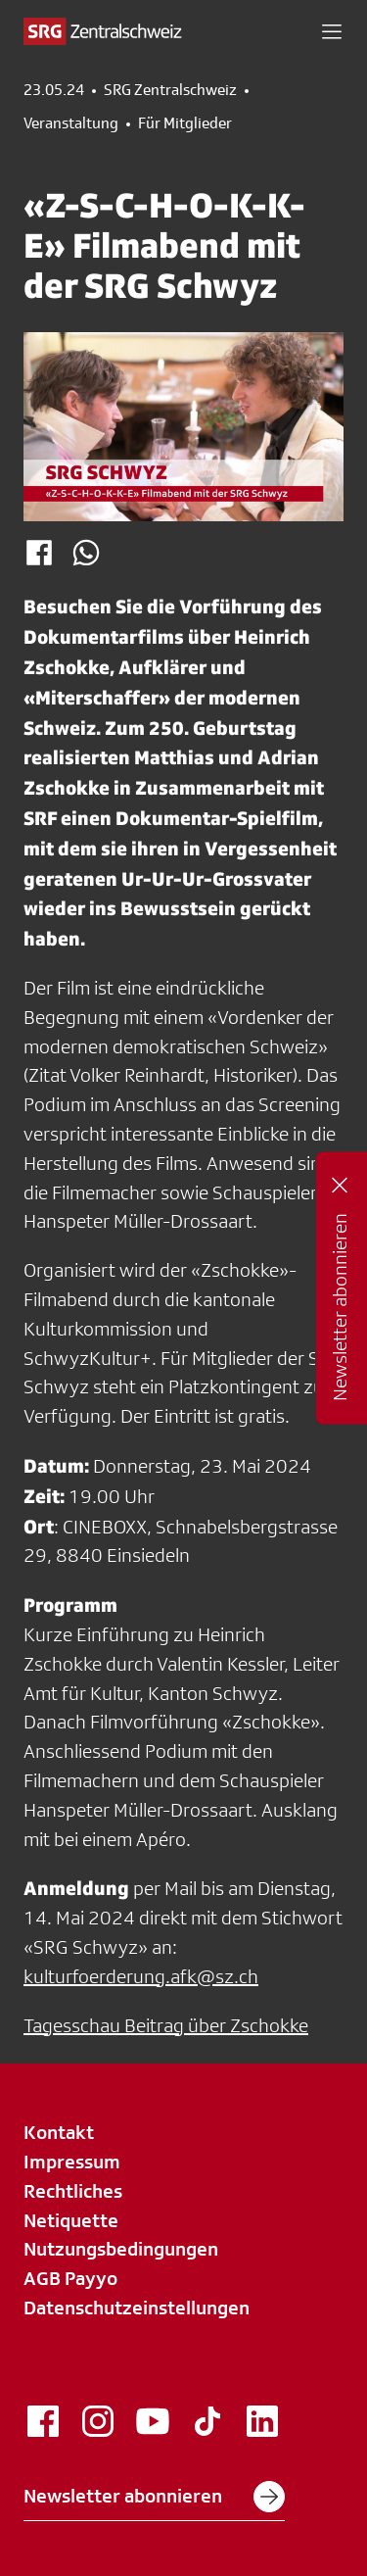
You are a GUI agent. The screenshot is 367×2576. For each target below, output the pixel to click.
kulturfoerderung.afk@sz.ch (140, 1976)
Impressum (71, 2161)
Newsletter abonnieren (154, 2496)
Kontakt (58, 2132)
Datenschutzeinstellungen (136, 2307)
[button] (332, 31)
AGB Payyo (70, 2278)
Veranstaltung (70, 123)
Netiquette (70, 2220)
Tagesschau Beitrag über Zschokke (165, 2025)
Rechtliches (72, 2191)
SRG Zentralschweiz (170, 90)
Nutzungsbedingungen (120, 2249)
